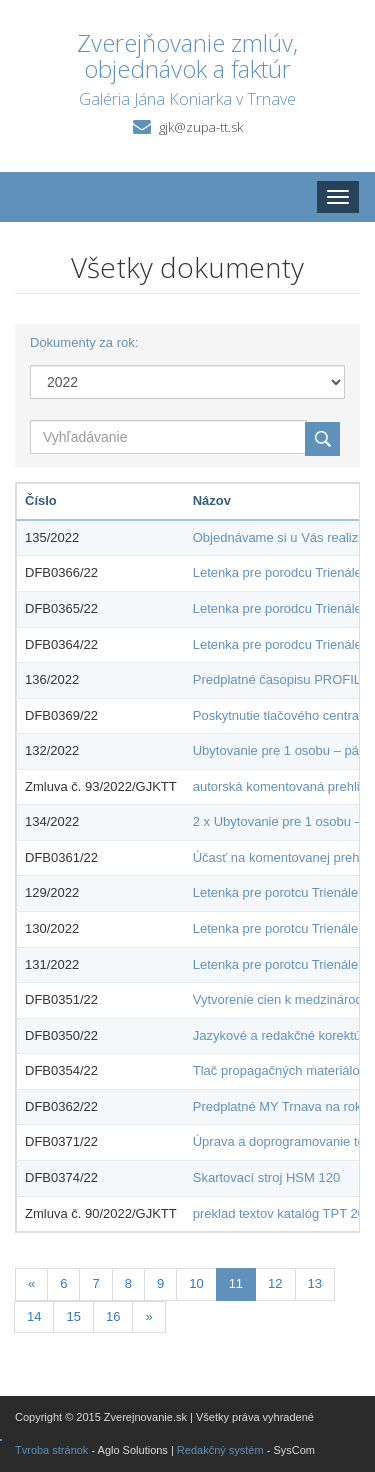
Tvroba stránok (51, 1450)
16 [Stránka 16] (113, 1316)
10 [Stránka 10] (196, 1283)
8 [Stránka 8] (128, 1283)
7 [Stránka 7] (95, 1283)
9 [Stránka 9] (160, 1283)
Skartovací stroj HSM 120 (266, 1177)
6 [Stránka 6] (63, 1283)
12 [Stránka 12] (275, 1283)
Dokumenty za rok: (84, 342)
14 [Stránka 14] (34, 1316)
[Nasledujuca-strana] (148, 1317)
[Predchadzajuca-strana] (31, 1284)
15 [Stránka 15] (73, 1316)
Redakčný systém (220, 1450)
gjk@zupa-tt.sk (201, 127)
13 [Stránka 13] (315, 1283)
